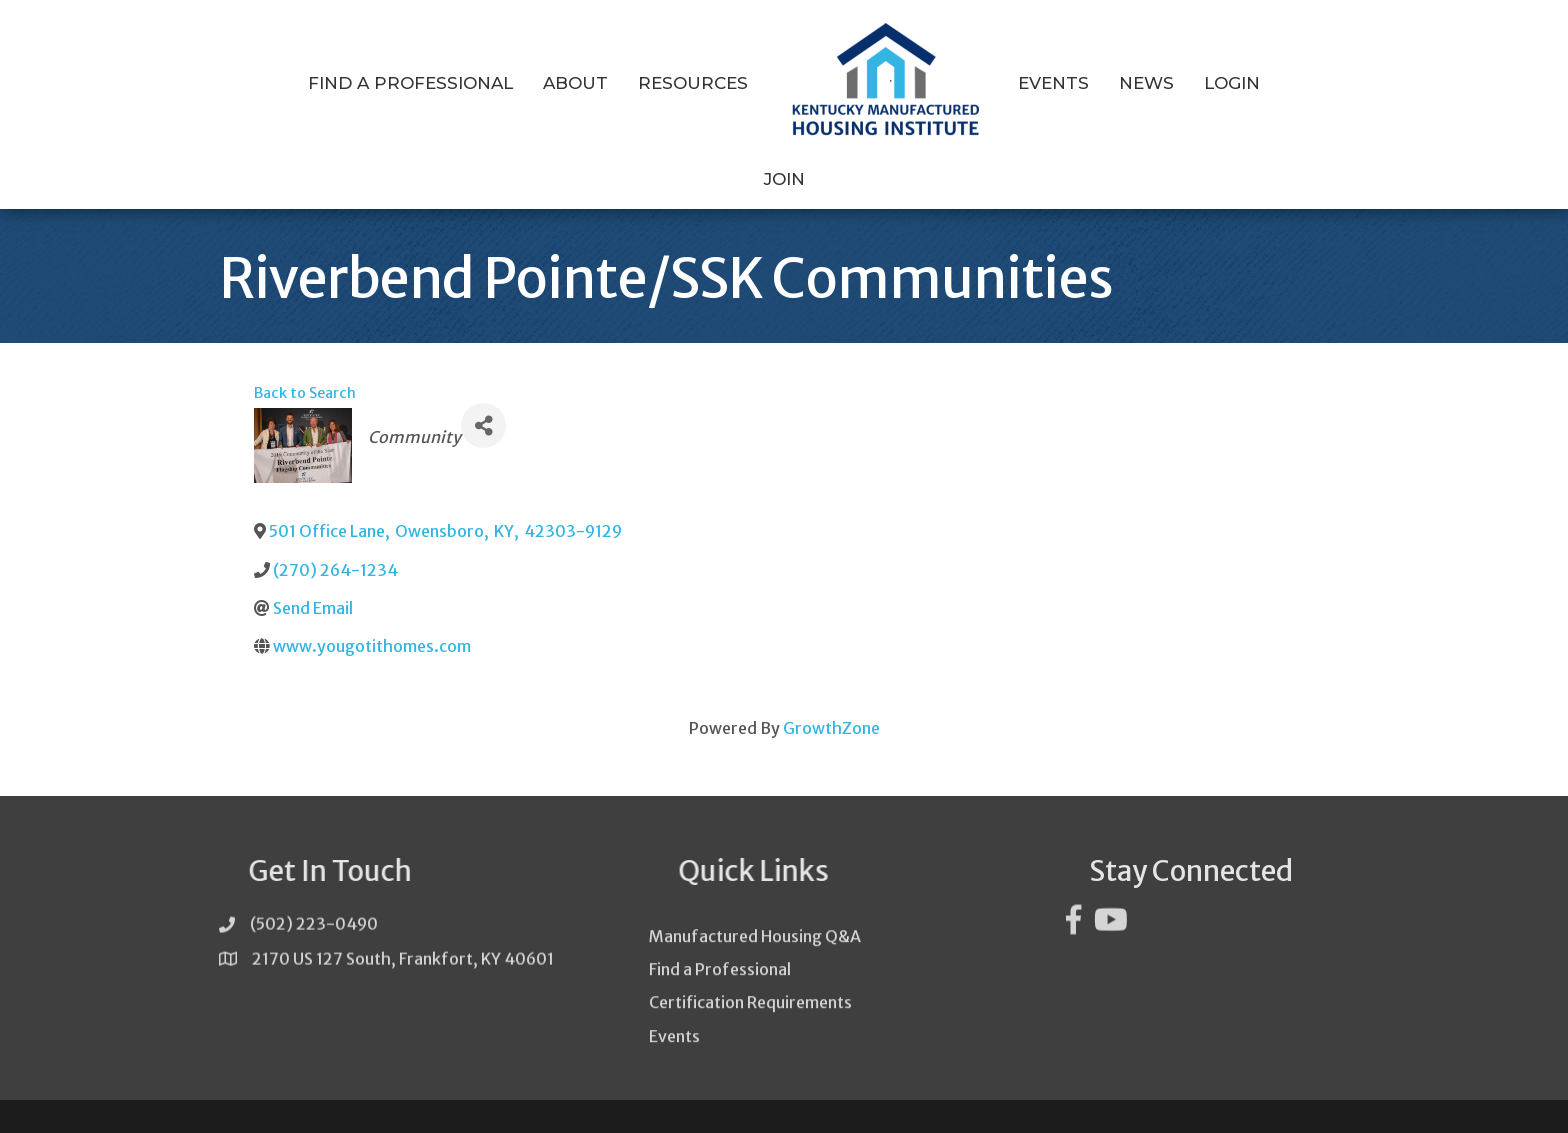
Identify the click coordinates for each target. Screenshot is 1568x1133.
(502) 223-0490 (314, 893)
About (540, 83)
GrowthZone (831, 689)
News (1111, 83)
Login (1197, 83)
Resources (658, 83)
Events (1018, 83)
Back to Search (305, 354)
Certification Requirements (750, 1003)
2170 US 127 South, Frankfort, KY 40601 (403, 927)
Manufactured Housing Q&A (755, 937)
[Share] (483, 387)
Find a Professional (375, 83)
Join (1275, 83)
